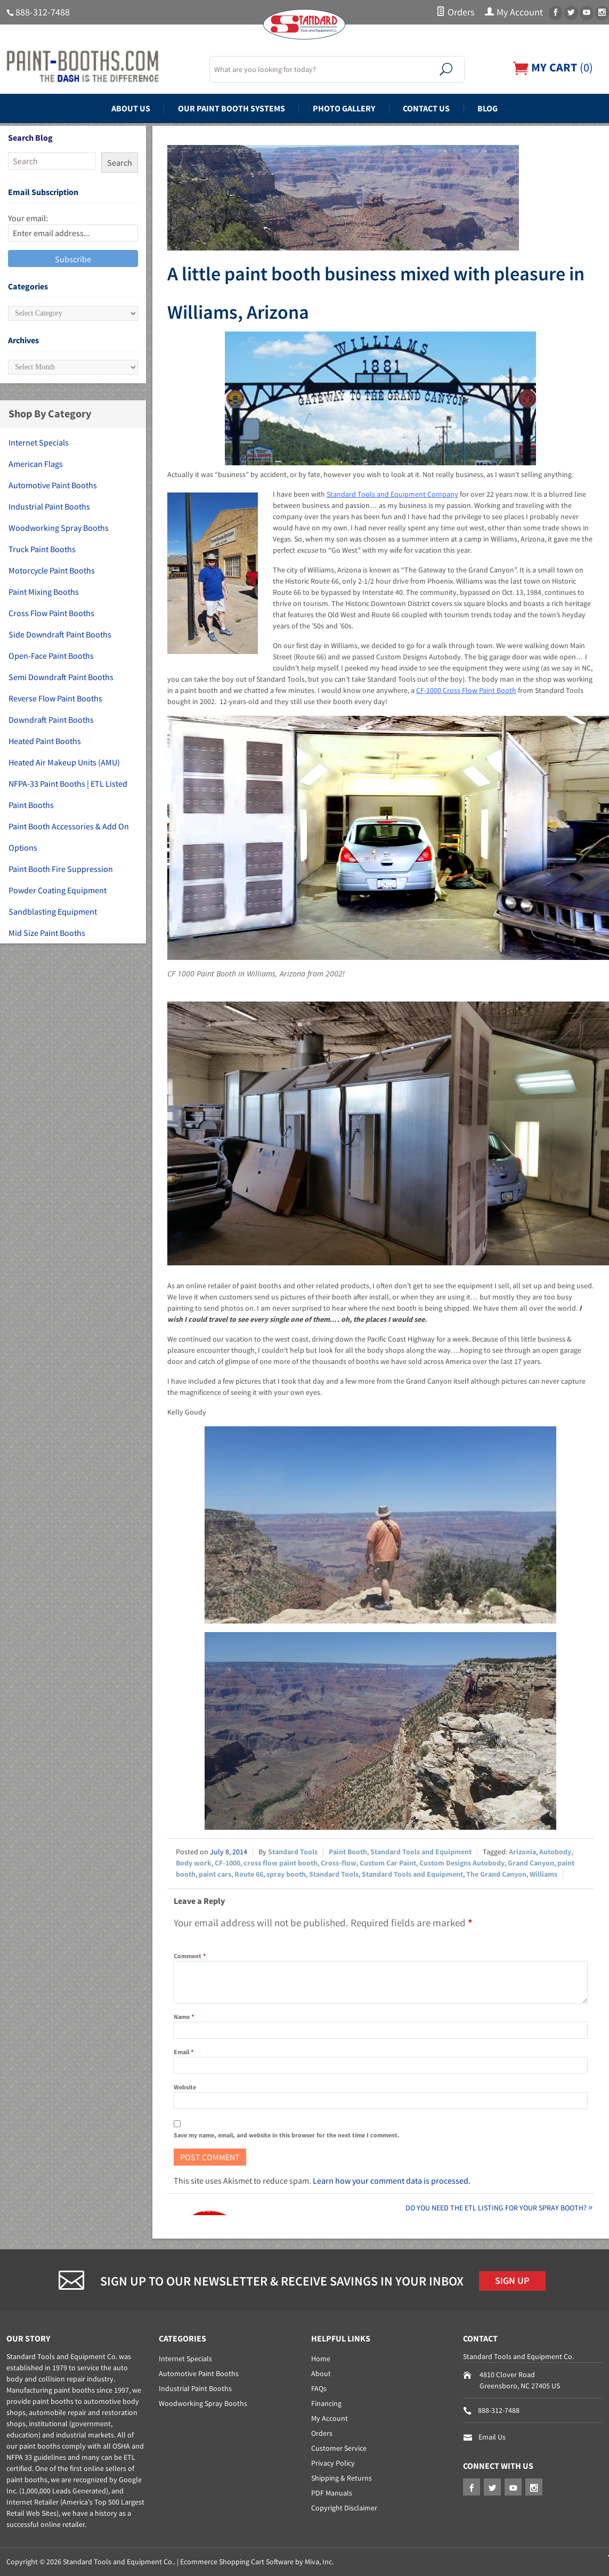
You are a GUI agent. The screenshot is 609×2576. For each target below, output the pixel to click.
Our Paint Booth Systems (231, 108)
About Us (130, 108)
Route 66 (248, 1874)
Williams (543, 1874)
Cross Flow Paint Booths (51, 613)
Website (185, 2087)
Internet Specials (39, 442)
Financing (326, 2403)
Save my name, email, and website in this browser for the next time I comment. (287, 2135)
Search (119, 162)
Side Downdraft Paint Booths (60, 634)
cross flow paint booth (280, 1863)
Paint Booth (348, 1851)
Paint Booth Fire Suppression (61, 868)
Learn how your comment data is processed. (391, 2180)
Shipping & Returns (341, 2478)
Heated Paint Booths (45, 741)
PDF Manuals (331, 2493)
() (553, 67)
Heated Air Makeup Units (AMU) (64, 762)
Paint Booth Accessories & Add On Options (69, 837)
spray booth (286, 1874)
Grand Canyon (531, 1863)
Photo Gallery (344, 108)
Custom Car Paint (388, 1863)
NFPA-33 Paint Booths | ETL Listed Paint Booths (68, 794)
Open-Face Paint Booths (51, 655)
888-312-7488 (42, 12)
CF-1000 (227, 1863)
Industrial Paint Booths (49, 506)
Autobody (555, 1851)
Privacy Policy (333, 2463)
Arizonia (522, 1851)
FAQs (319, 2388)
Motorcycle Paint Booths (52, 570)
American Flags (36, 463)
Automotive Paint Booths (53, 485)
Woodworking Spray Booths (59, 527)
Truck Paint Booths (42, 549)
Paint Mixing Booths (44, 591)
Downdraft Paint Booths (51, 719)
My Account (514, 12)
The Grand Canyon (496, 1874)
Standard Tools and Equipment (421, 1851)
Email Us (492, 2437)
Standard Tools (293, 1851)
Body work (194, 1863)
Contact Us (426, 108)
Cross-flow (338, 1863)
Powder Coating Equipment (58, 890)
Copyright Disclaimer (344, 2508)
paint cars (215, 1874)
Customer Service (339, 2448)
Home (320, 2358)
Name (184, 2017)
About (321, 2373)
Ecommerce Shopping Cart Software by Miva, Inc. (257, 2561)
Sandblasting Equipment (53, 911)
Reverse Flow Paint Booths (55, 698)
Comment (190, 1956)
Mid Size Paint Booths (47, 932)
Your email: (28, 218)
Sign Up (512, 2281)
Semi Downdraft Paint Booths (61, 677)
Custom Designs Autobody (462, 1863)
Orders (455, 12)
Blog (487, 108)
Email (183, 2052)
